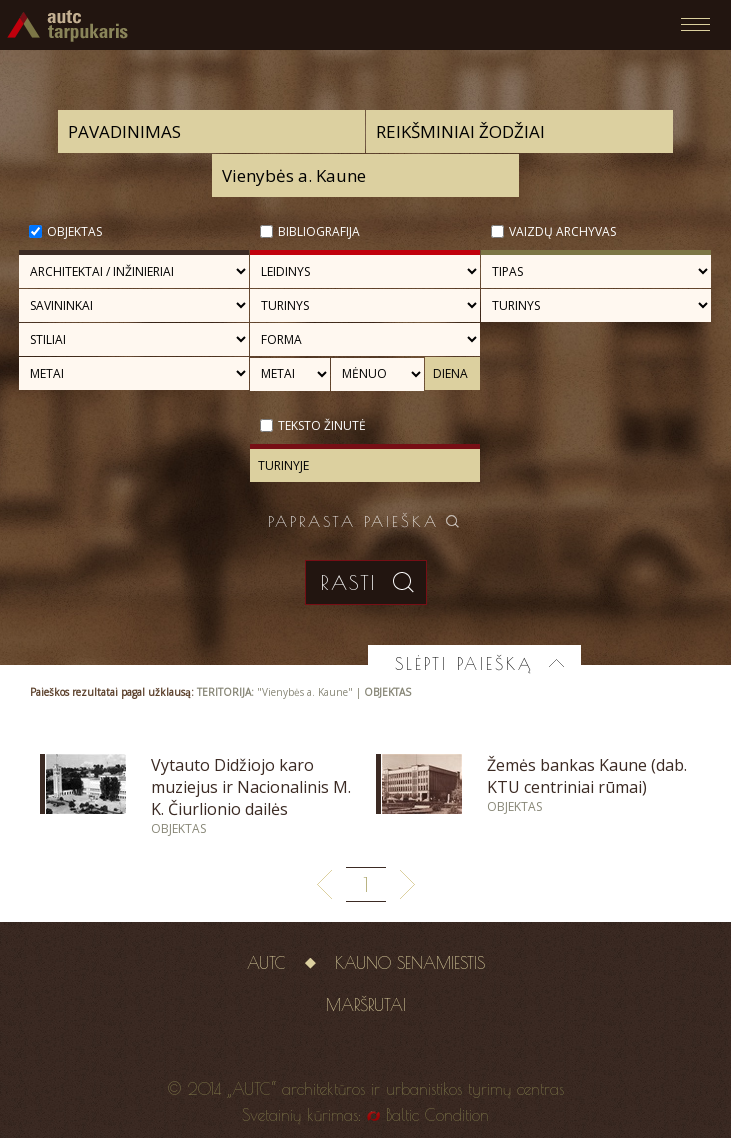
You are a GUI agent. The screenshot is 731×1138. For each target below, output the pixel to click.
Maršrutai (366, 1005)
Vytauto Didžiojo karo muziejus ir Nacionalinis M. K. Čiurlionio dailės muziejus (251, 798)
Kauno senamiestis (410, 963)
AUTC (266, 963)
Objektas (74, 231)
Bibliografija (319, 231)
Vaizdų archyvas (562, 231)
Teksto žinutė (322, 425)
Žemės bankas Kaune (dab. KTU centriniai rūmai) (587, 776)
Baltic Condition (437, 1115)
